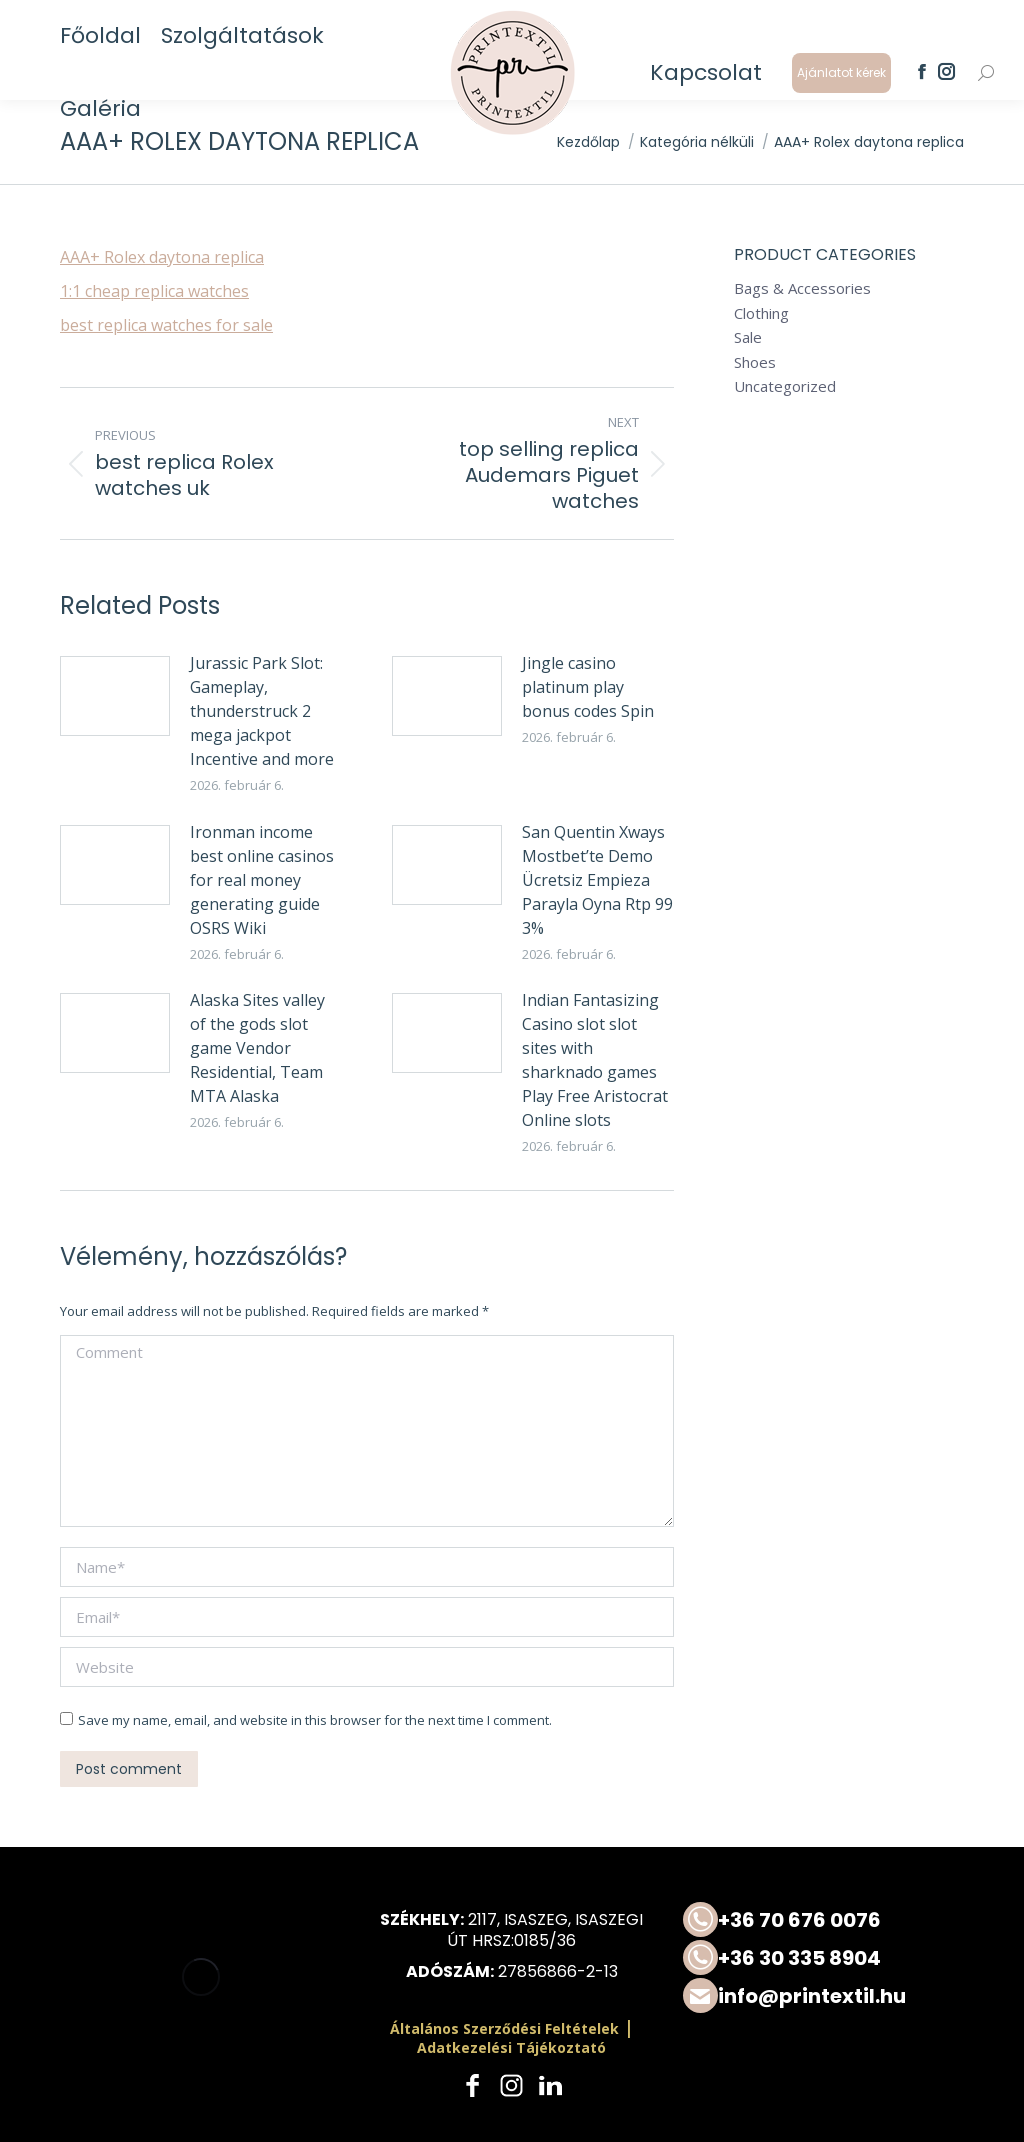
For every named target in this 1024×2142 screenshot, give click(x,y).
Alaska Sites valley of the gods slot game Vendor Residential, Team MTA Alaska (257, 1048)
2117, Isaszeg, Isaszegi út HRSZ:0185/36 (545, 1930)
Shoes (755, 362)
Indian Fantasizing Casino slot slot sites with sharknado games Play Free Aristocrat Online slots (595, 1060)
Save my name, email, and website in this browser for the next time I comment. (315, 1720)
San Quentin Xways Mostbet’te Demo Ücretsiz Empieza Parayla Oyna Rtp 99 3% (597, 880)
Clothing (761, 313)
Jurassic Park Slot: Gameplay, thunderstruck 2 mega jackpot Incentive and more (262, 711)
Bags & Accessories (802, 288)
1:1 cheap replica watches (154, 291)
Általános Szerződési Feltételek (504, 2028)
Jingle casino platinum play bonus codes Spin (588, 687)
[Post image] (115, 696)
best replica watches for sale (166, 325)
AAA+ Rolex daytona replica (162, 257)
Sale (748, 337)
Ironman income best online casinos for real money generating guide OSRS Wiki (262, 880)
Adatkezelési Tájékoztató (511, 2047)
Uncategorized (785, 386)
